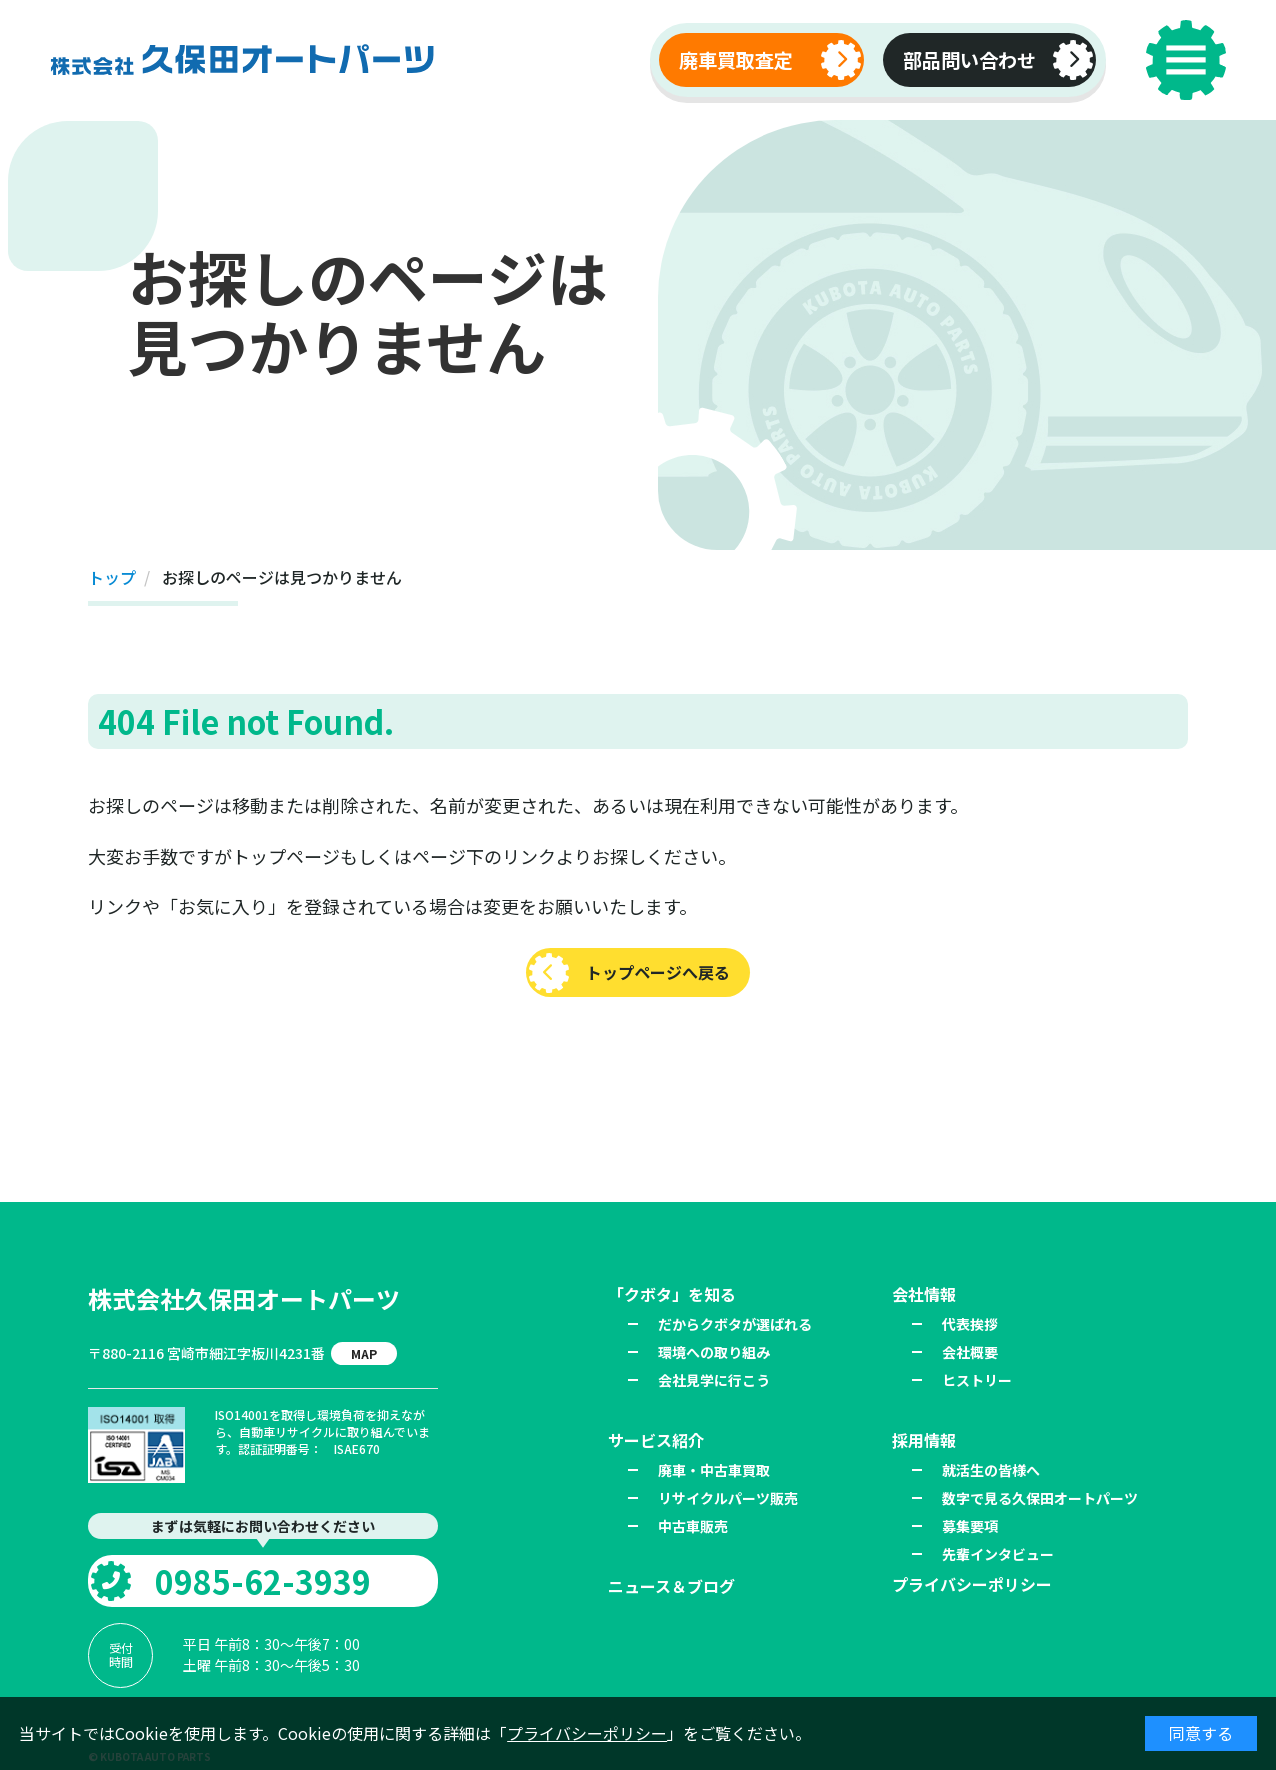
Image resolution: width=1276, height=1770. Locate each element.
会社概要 (970, 1352)
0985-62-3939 (263, 1581)
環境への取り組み (714, 1352)
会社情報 (924, 1294)
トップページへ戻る (658, 972)
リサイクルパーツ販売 (728, 1498)
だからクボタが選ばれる (735, 1324)
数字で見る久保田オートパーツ (1040, 1498)
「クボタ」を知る (672, 1294)
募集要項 (970, 1526)
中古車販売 (693, 1526)
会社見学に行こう (714, 1380)
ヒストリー (977, 1380)
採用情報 (924, 1440)
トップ (112, 577)
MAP (364, 1353)
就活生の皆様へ (991, 1470)
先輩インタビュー (998, 1554)
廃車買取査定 (736, 60)
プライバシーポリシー (587, 1733)
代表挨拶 (970, 1324)
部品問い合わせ (969, 60)
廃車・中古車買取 (714, 1470)
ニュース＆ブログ (671, 1586)
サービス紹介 (656, 1440)
